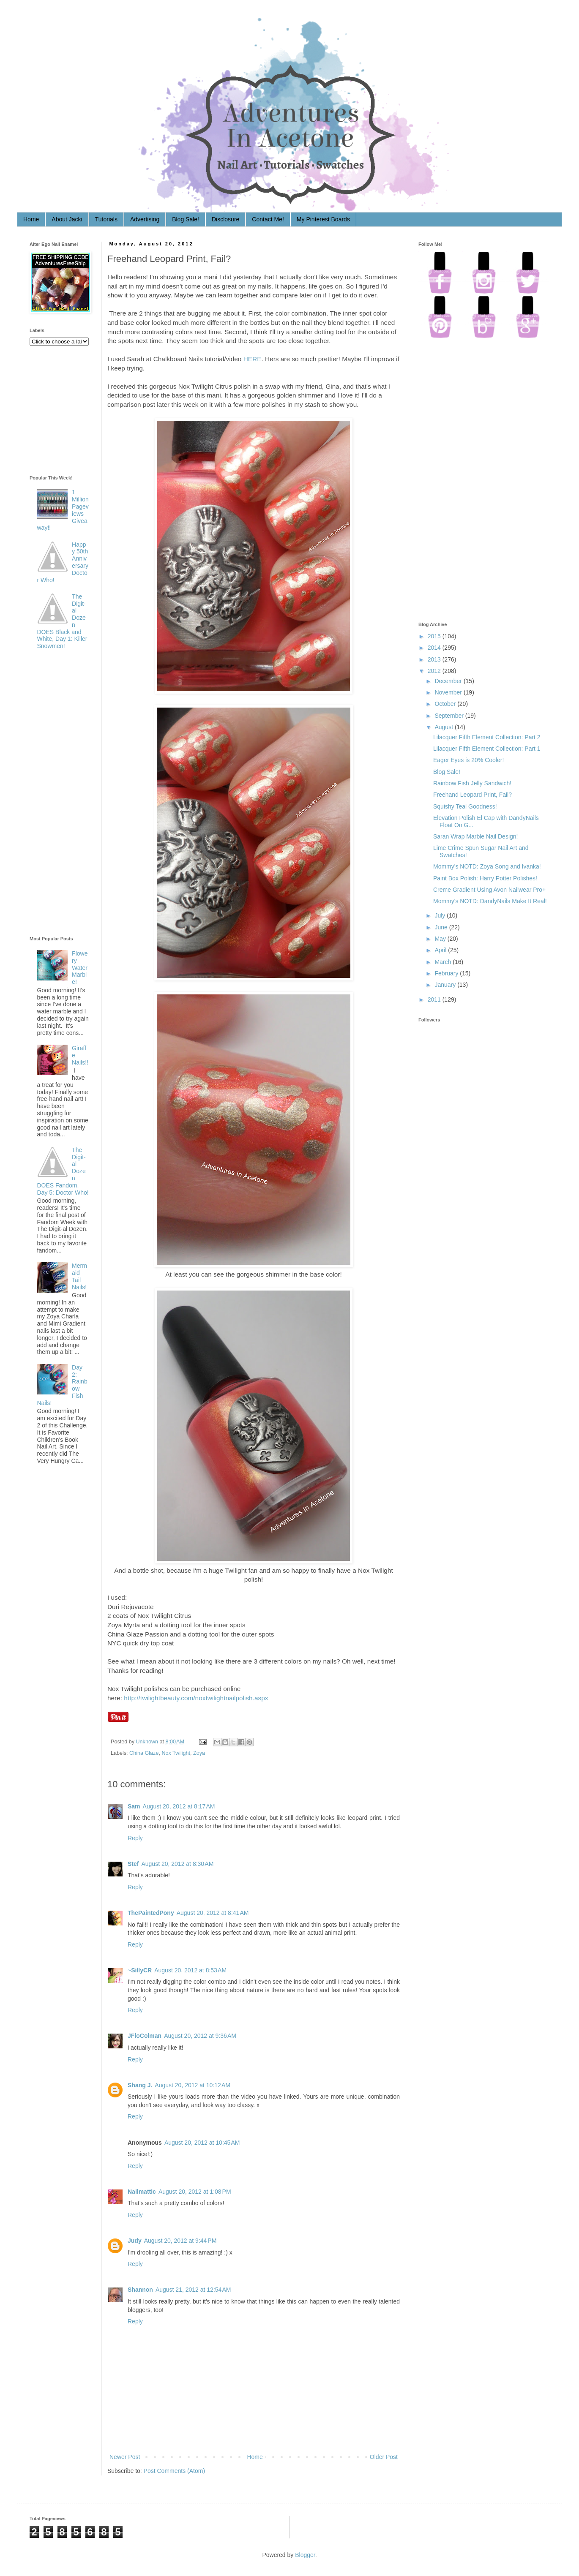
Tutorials (106, 219)
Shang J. (140, 2085)
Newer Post (124, 2456)
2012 (434, 670)
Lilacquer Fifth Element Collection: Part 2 (487, 737)
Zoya (199, 1753)
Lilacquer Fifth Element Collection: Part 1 (487, 748)
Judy (135, 2240)
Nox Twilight (175, 1753)
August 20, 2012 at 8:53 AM (190, 1970)
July (439, 915)
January (445, 984)
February (446, 973)
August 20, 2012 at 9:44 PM (180, 2240)
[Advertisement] (63, 794)
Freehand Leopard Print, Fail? (472, 794)
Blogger (305, 2554)
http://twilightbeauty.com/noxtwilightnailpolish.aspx (196, 1698)
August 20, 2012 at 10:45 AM (202, 2142)
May (439, 938)
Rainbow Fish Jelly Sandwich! (472, 783)
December (448, 681)
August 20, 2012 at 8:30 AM (177, 1863)
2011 (434, 999)
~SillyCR (140, 1970)
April (440, 950)
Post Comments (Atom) (174, 2470)
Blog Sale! (185, 219)
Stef (133, 1863)
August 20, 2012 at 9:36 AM (200, 2035)
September (448, 715)
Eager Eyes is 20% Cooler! (468, 760)
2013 (434, 659)
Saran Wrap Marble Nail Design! (475, 836)
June (440, 927)
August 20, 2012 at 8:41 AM (213, 1912)
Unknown (148, 1742)
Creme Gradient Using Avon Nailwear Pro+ (489, 889)
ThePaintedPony (151, 1912)
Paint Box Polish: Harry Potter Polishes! (485, 878)
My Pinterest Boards (323, 219)
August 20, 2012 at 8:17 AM (179, 1806)
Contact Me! (268, 219)
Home (31, 219)
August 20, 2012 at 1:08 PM (194, 2191)
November (448, 692)
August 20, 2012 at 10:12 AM (192, 2085)
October (445, 703)
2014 (434, 647)
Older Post (384, 2456)
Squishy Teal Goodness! (465, 806)
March (442, 962)
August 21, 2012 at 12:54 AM (193, 2289)
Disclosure (225, 219)
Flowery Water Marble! (79, 967)
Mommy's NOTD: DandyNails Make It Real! (490, 901)
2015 (434, 636)
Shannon (140, 2289)
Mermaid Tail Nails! (79, 1276)
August (443, 727)
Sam (134, 1806)
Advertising (144, 219)
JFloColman (144, 2035)
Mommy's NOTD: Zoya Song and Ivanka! (487, 866)
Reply (135, 1838)
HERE (252, 358)
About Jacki (67, 219)
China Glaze (143, 1753)
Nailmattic (142, 2191)
